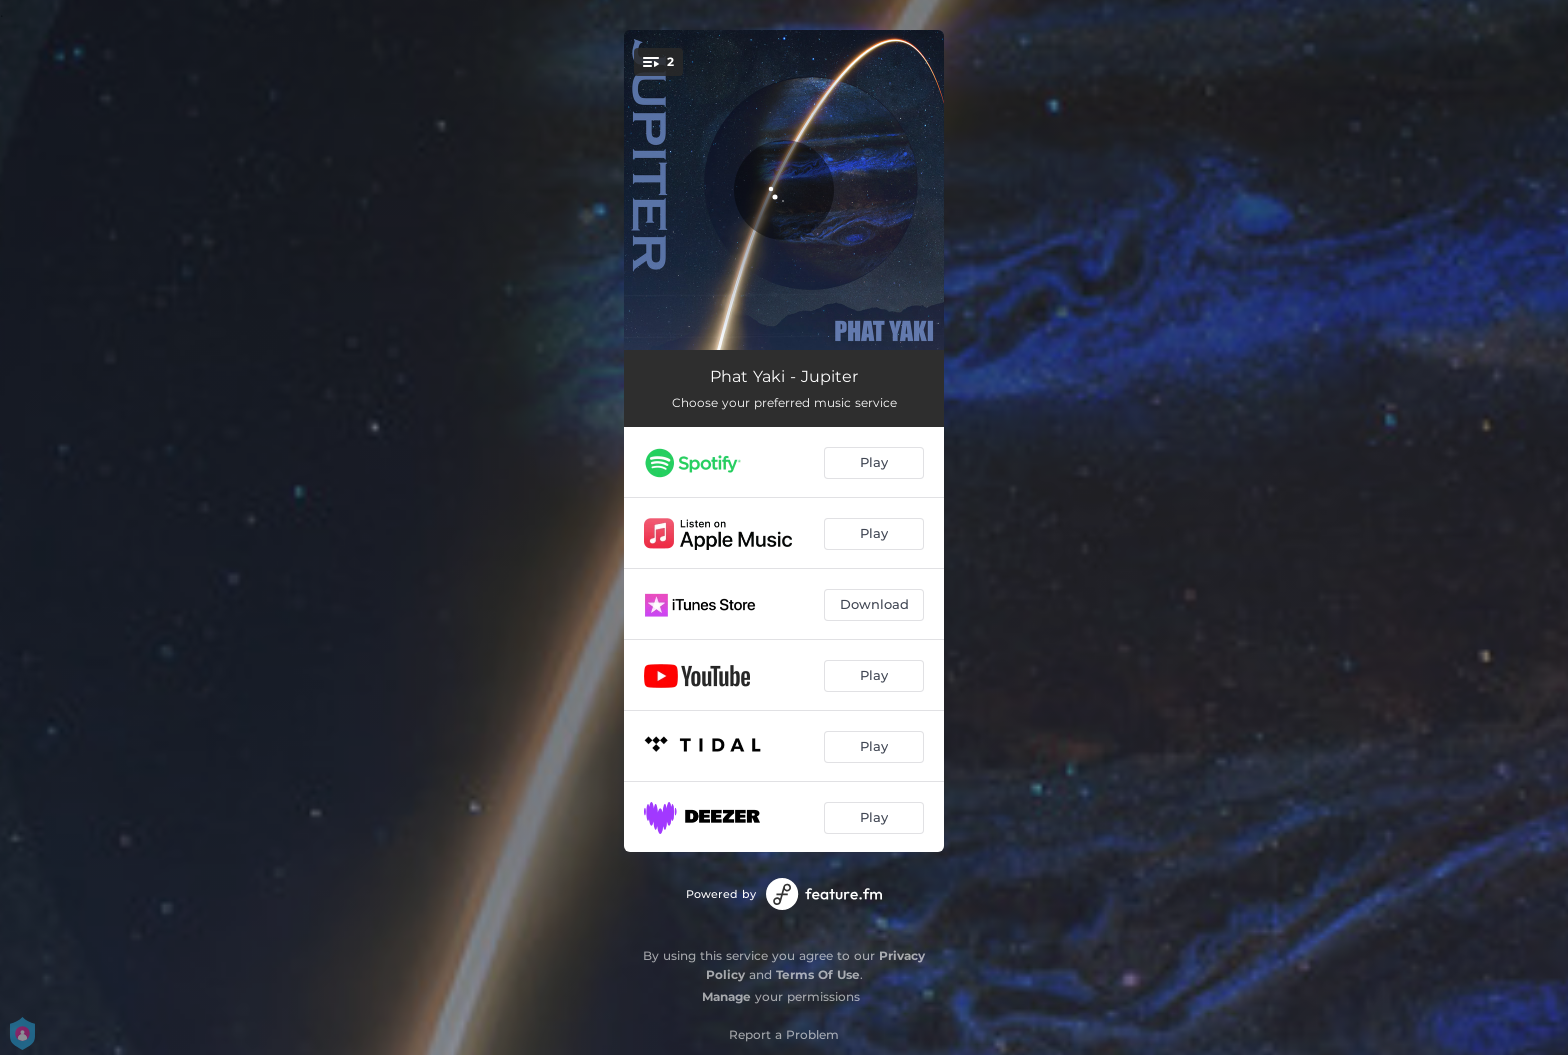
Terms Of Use (818, 974)
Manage (726, 996)
